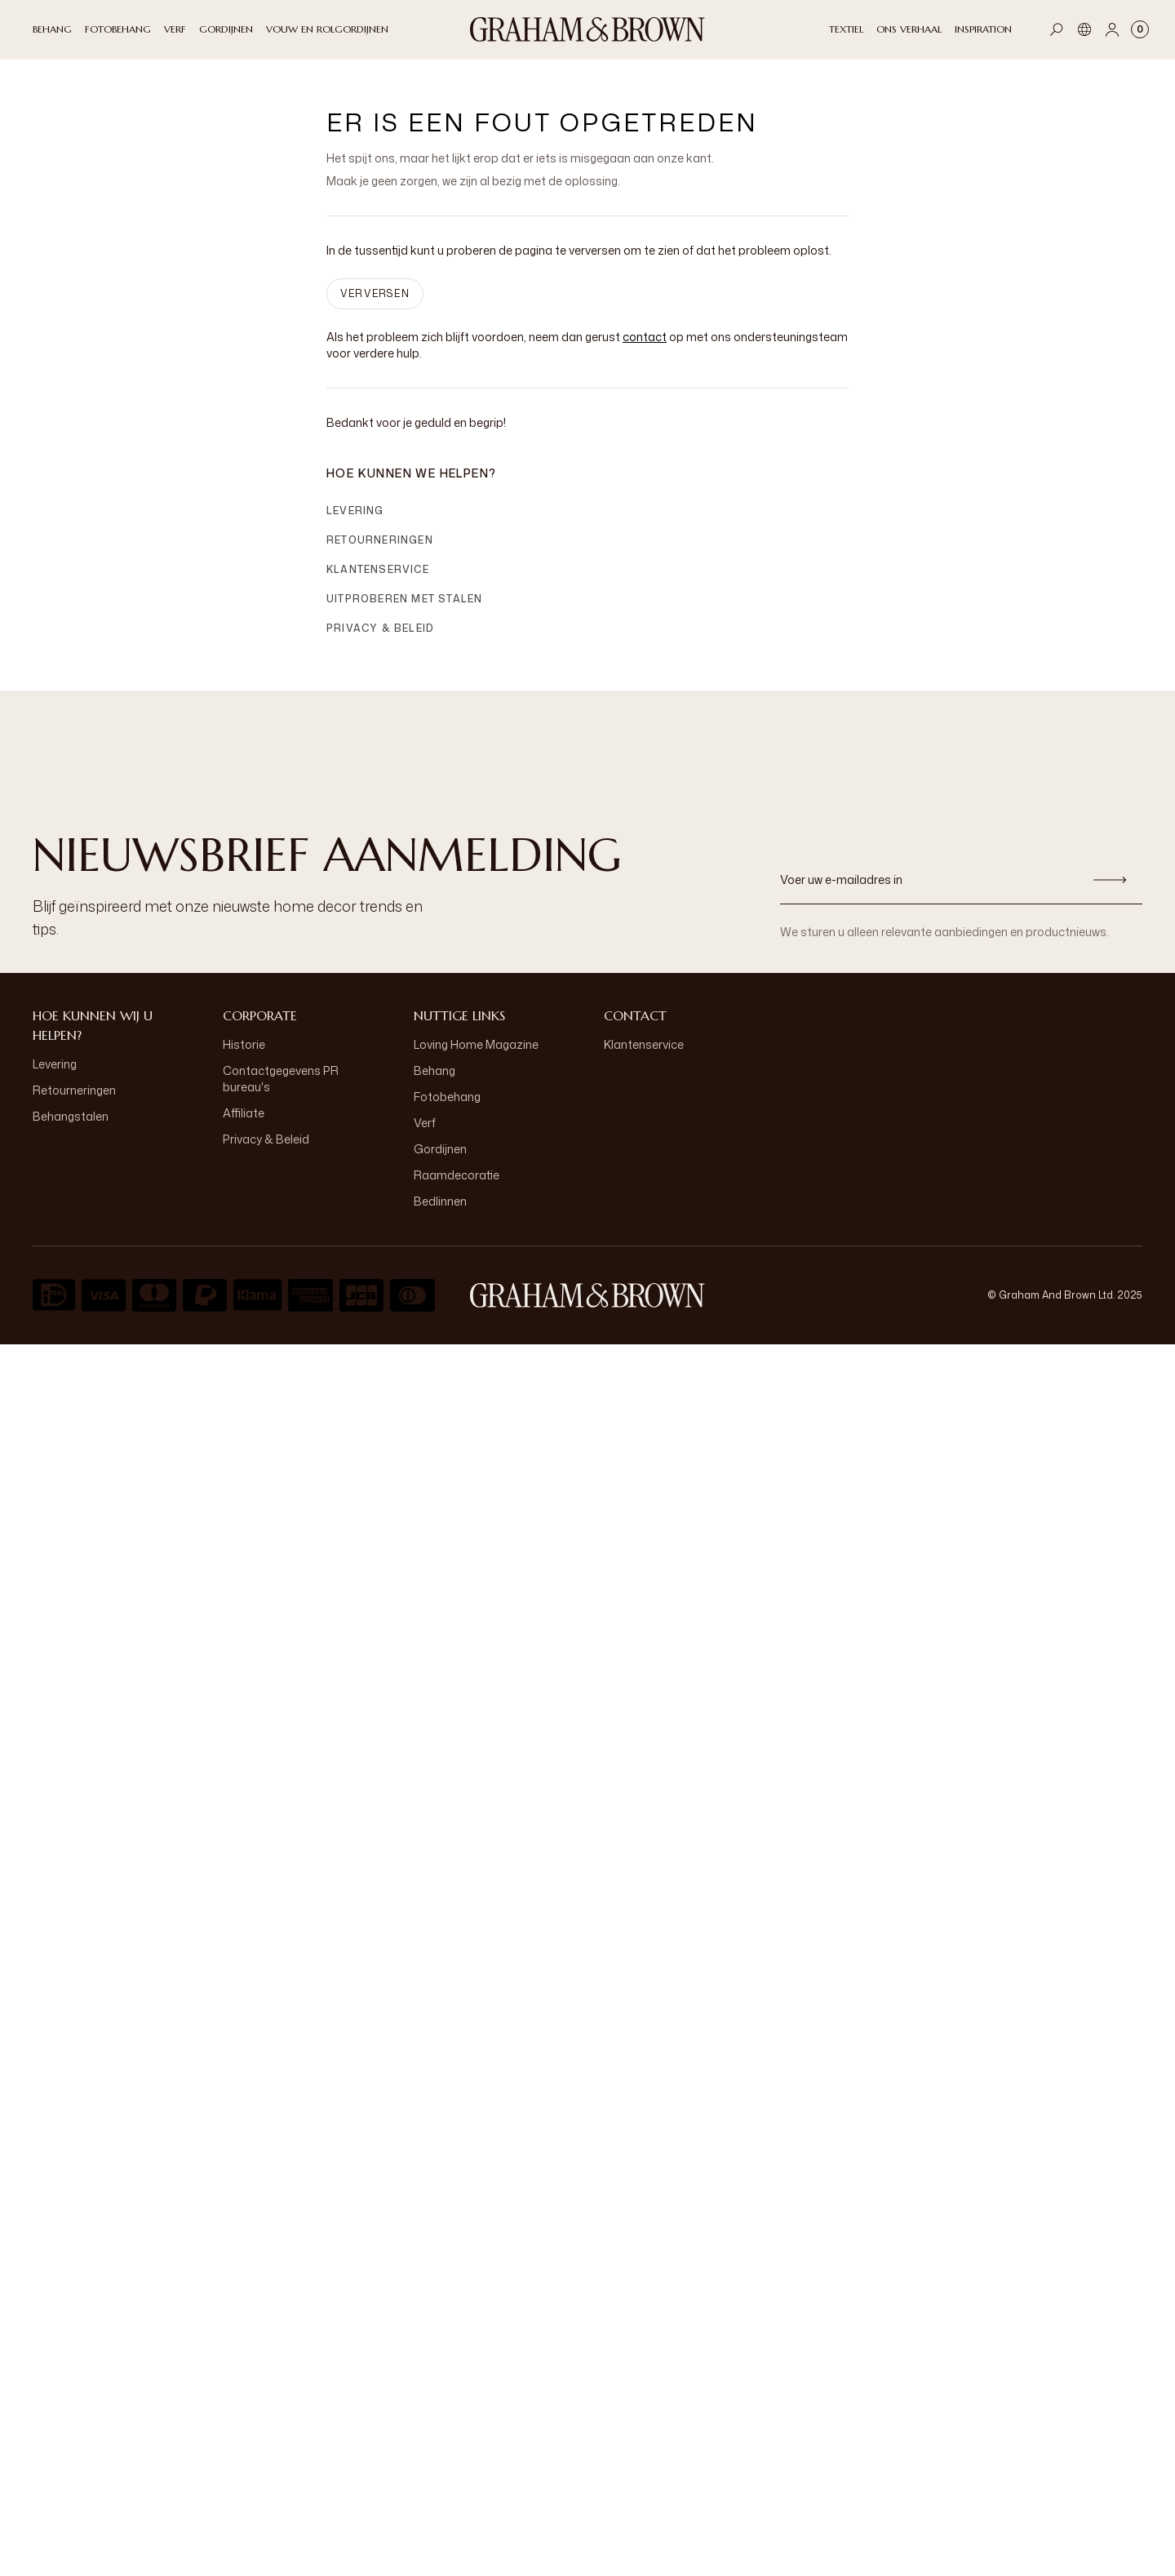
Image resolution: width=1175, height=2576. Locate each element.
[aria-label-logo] (587, 1295)
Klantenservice (377, 569)
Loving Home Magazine (476, 1044)
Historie (244, 1044)
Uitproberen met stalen (404, 599)
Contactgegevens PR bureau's (281, 1079)
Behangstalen (71, 1116)
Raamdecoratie (456, 1175)
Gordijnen (440, 1149)
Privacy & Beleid (380, 628)
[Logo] (587, 29)
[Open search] (1057, 29)
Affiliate (243, 1113)
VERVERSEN (375, 293)
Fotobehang (447, 1096)
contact (645, 336)
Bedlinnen (440, 1201)
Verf (425, 1122)
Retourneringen (379, 540)
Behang (434, 1070)
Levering (355, 510)
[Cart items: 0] (1140, 29)
